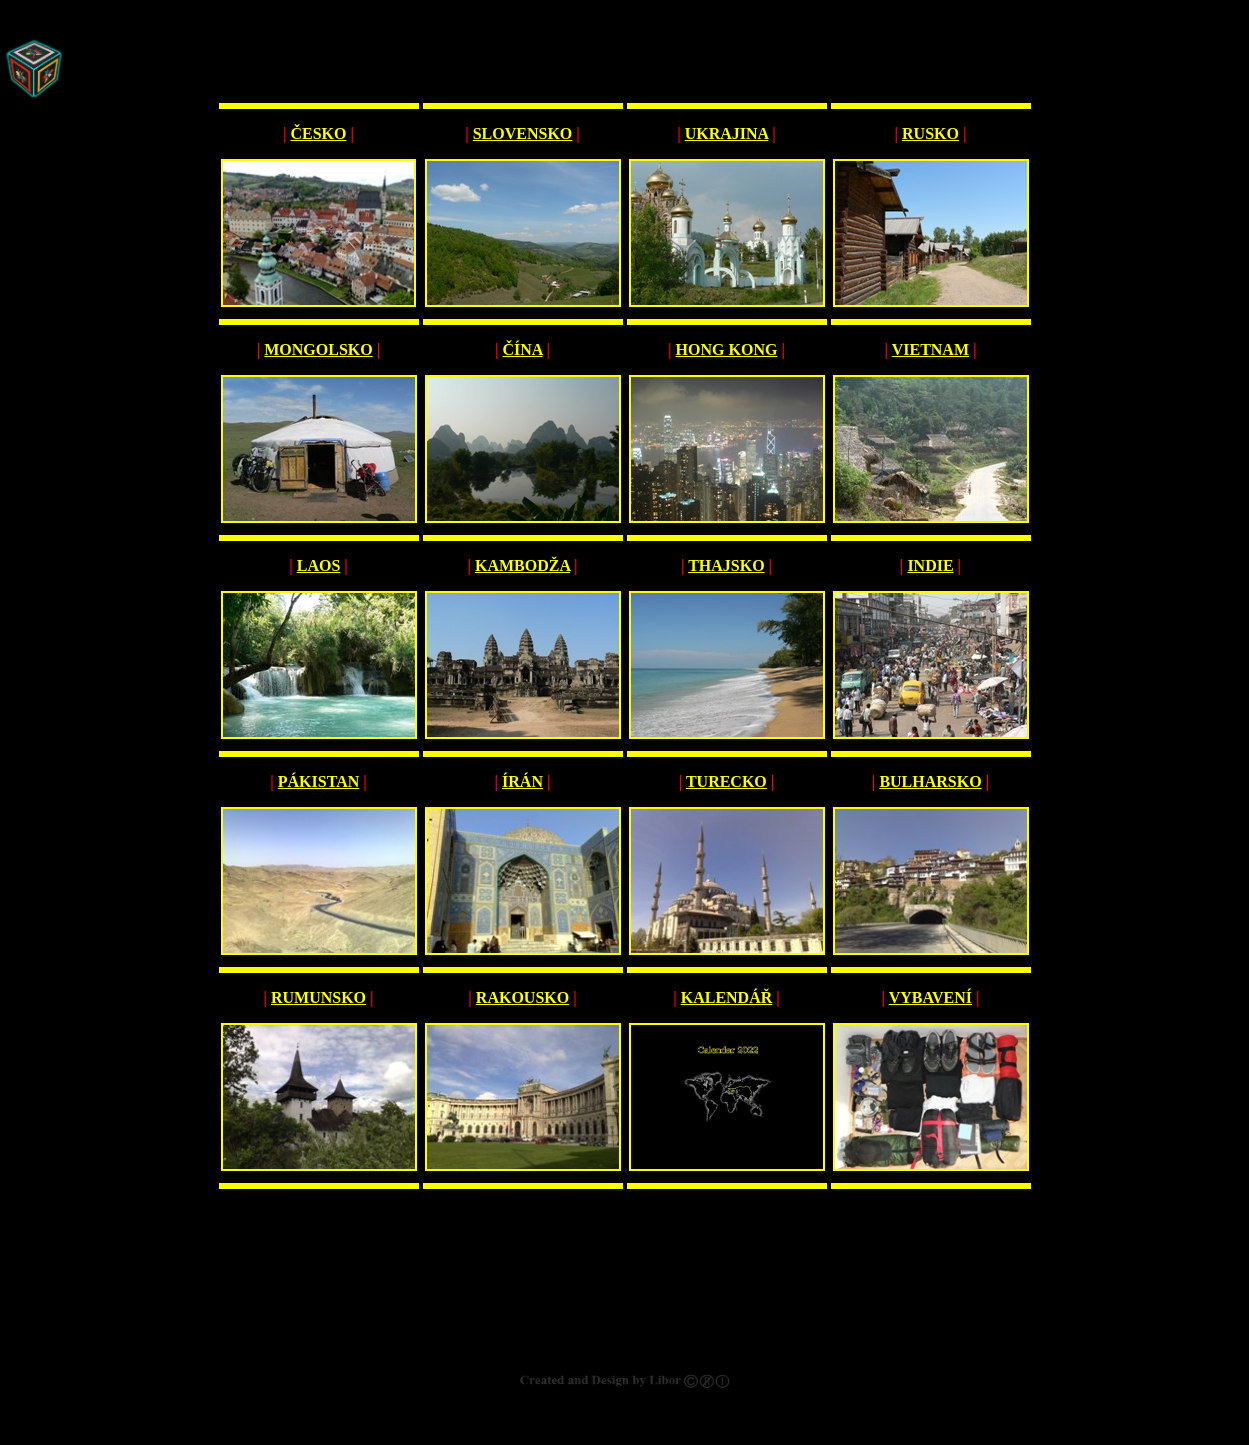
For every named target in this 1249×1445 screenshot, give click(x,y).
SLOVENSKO (523, 133)
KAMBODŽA (522, 565)
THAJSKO (726, 565)
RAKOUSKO (522, 997)
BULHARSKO (930, 781)
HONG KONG (727, 349)
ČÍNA (522, 349)
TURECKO (726, 781)
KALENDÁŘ (727, 997)
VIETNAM (930, 349)
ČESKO (318, 133)
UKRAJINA (727, 133)
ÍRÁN (522, 781)
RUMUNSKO (318, 997)
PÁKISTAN (319, 781)
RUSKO (930, 133)
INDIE (930, 565)
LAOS (319, 565)
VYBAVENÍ (930, 997)
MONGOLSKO (318, 349)
